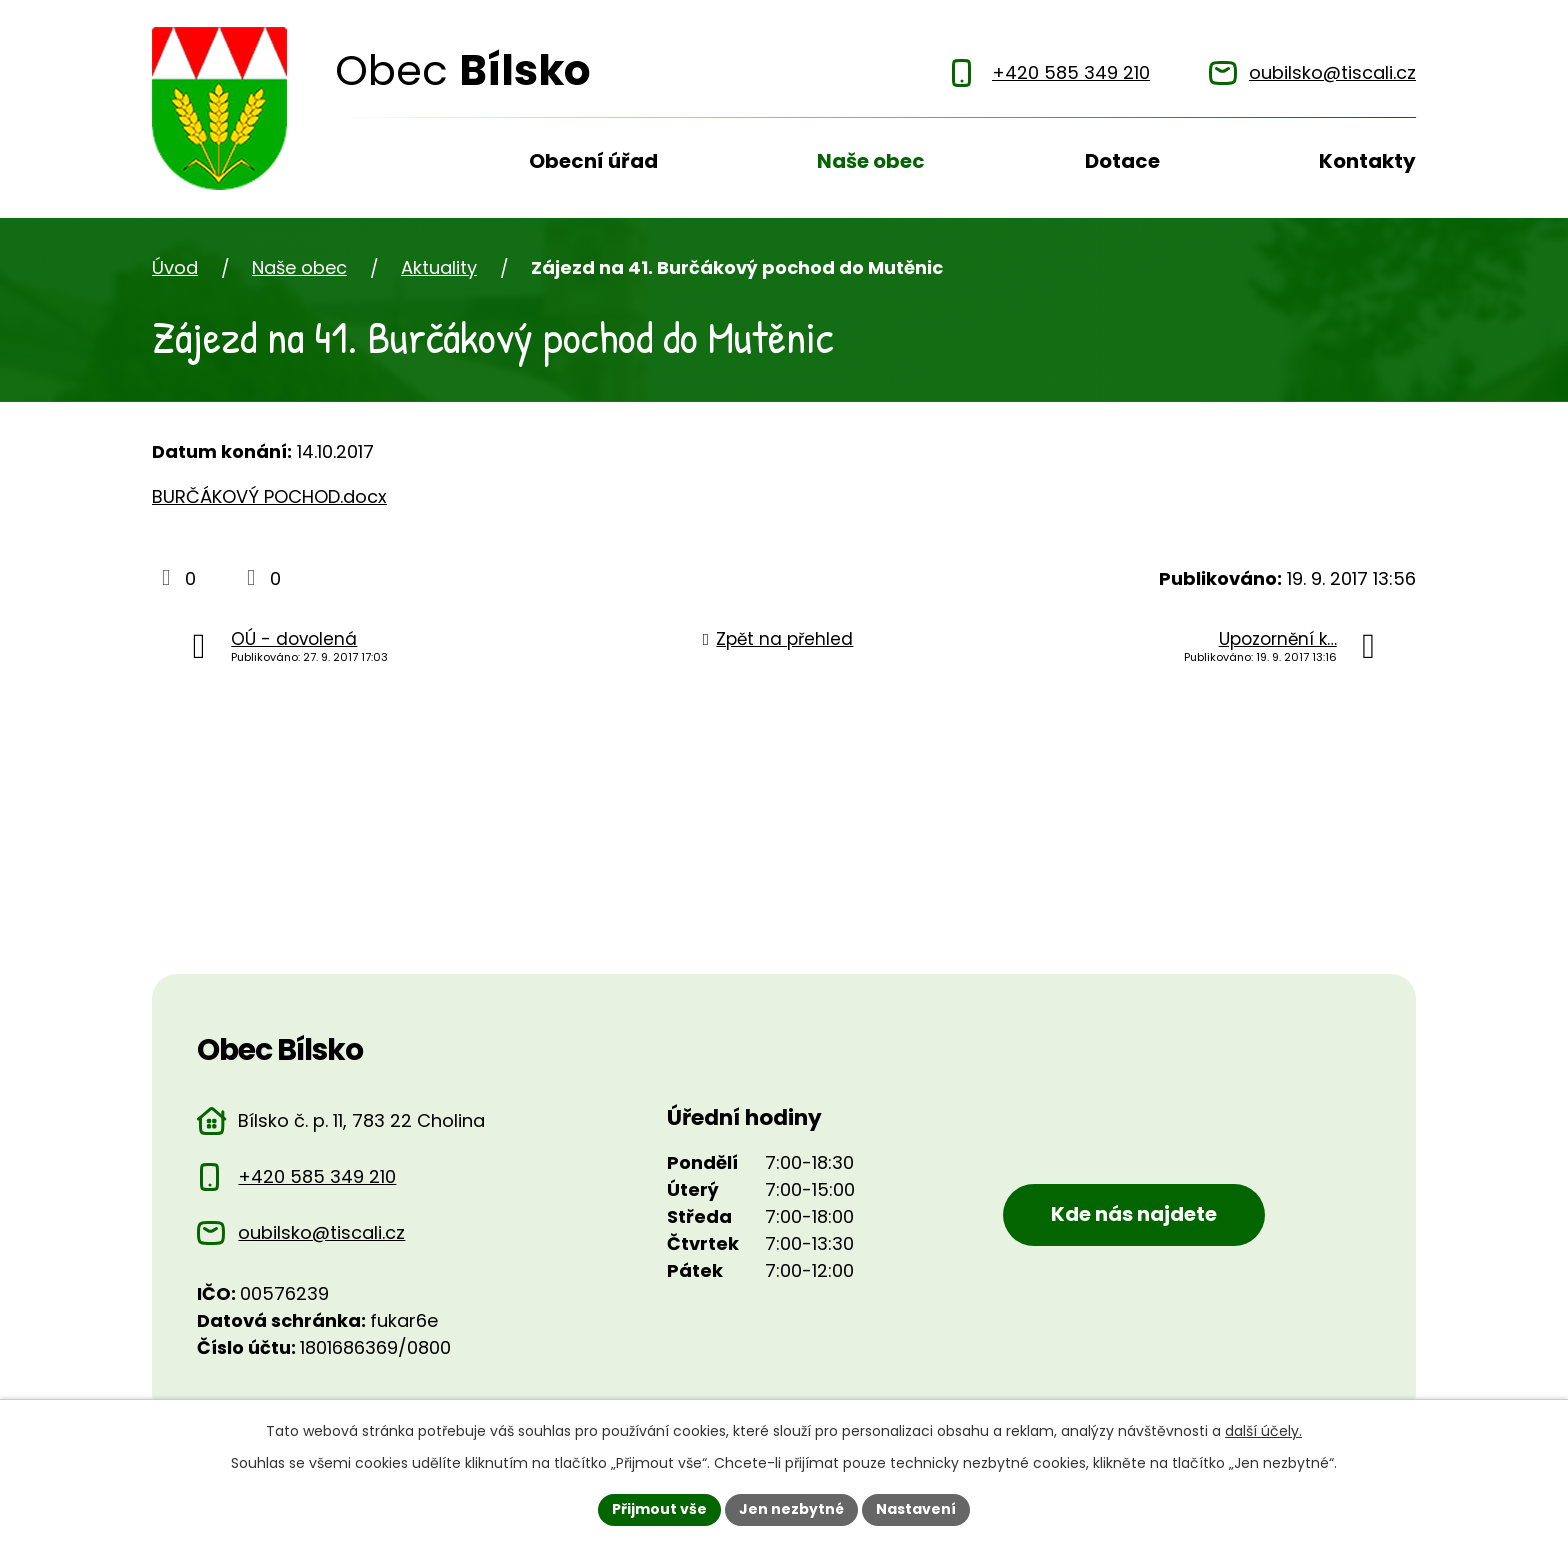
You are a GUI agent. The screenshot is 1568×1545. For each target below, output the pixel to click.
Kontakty (1367, 161)
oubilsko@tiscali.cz (321, 1232)
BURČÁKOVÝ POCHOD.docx (269, 496)
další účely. (1263, 1431)
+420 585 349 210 (317, 1176)
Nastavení (916, 1509)
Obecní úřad (593, 161)
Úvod (352, 168)
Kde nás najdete (1134, 1214)
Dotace (1122, 161)
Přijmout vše (659, 1509)
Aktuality (439, 267)
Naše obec (871, 161)
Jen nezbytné (791, 1509)
